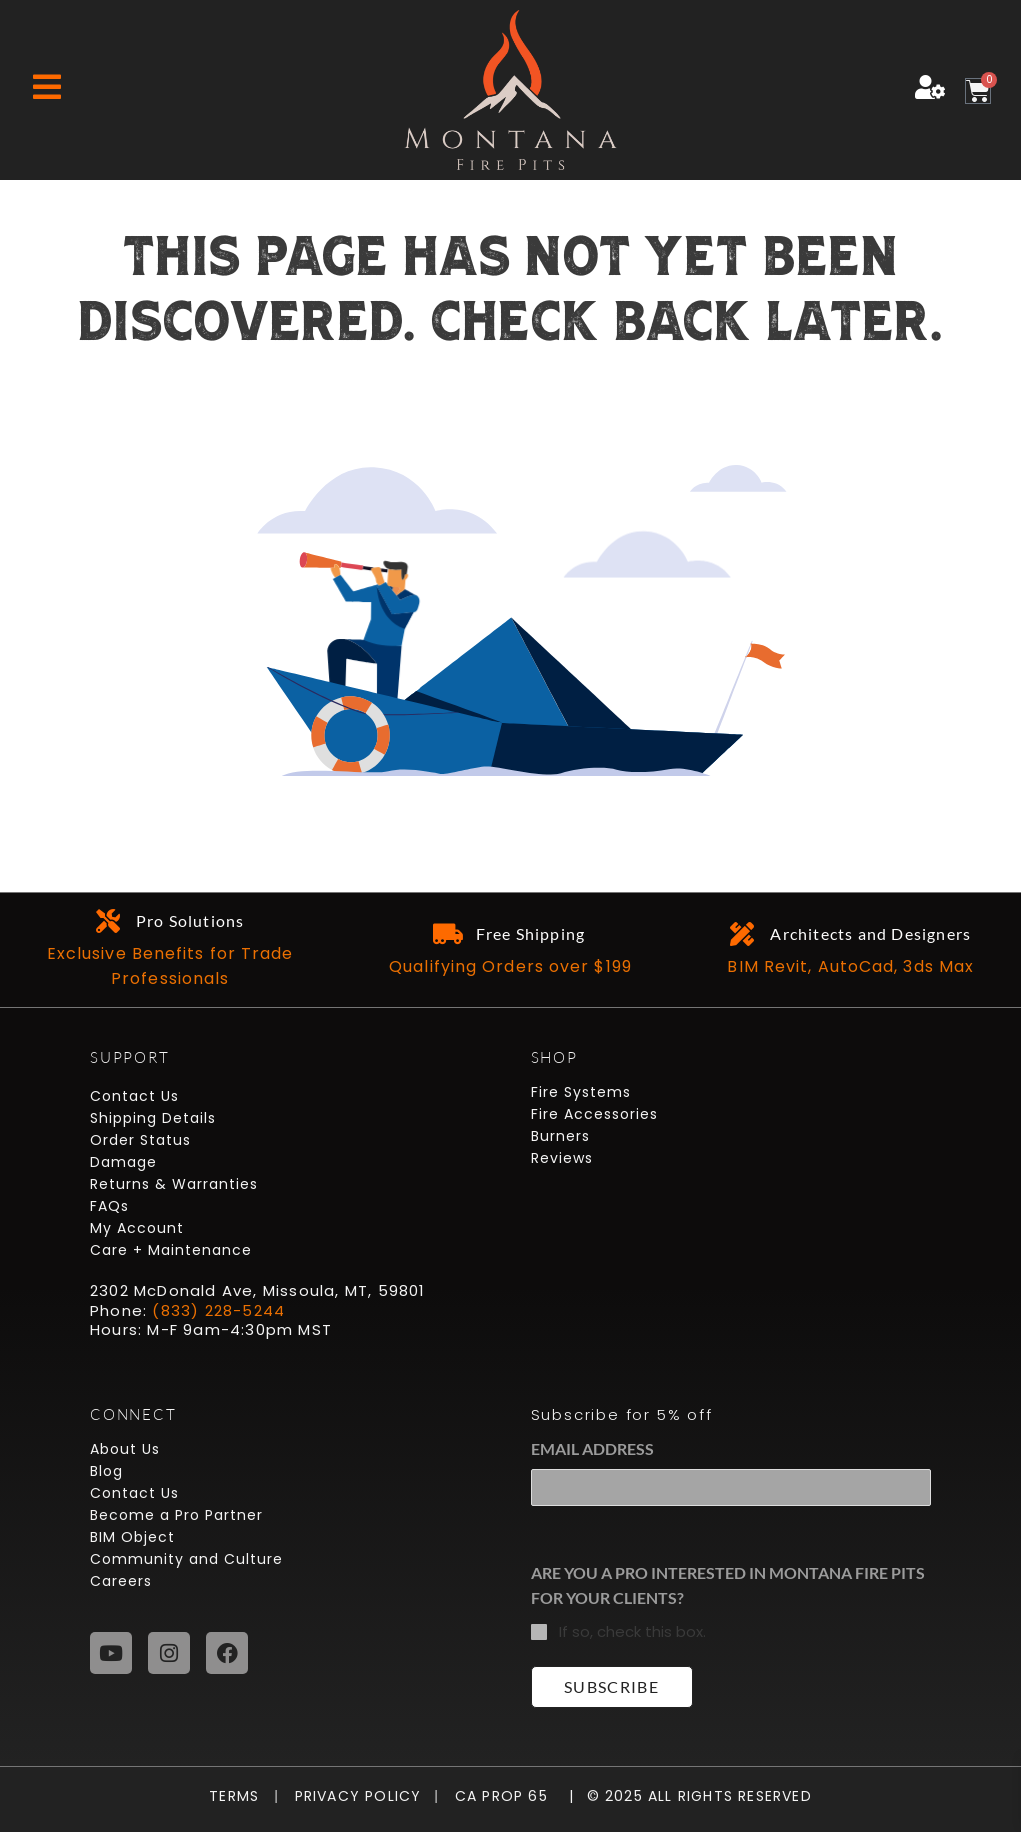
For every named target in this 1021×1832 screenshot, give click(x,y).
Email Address (592, 1448)
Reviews (562, 1158)
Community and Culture (186, 1559)
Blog (106, 1471)
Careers (121, 1581)
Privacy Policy (350, 1796)
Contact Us (134, 1096)
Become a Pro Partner (176, 1515)
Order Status (140, 1140)
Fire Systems (581, 1092)
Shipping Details (153, 1118)
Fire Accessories (594, 1114)
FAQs (109, 1206)
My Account (137, 1228)
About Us (125, 1449)
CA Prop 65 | (506, 1796)
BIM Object (132, 1537)
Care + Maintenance (171, 1250)
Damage (123, 1162)
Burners (560, 1136)
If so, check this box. (632, 1631)
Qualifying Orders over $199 (510, 966)
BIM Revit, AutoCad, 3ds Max (850, 966)
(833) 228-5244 (218, 1310)
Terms (239, 1796)
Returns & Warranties (174, 1184)
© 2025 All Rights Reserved (699, 1796)
